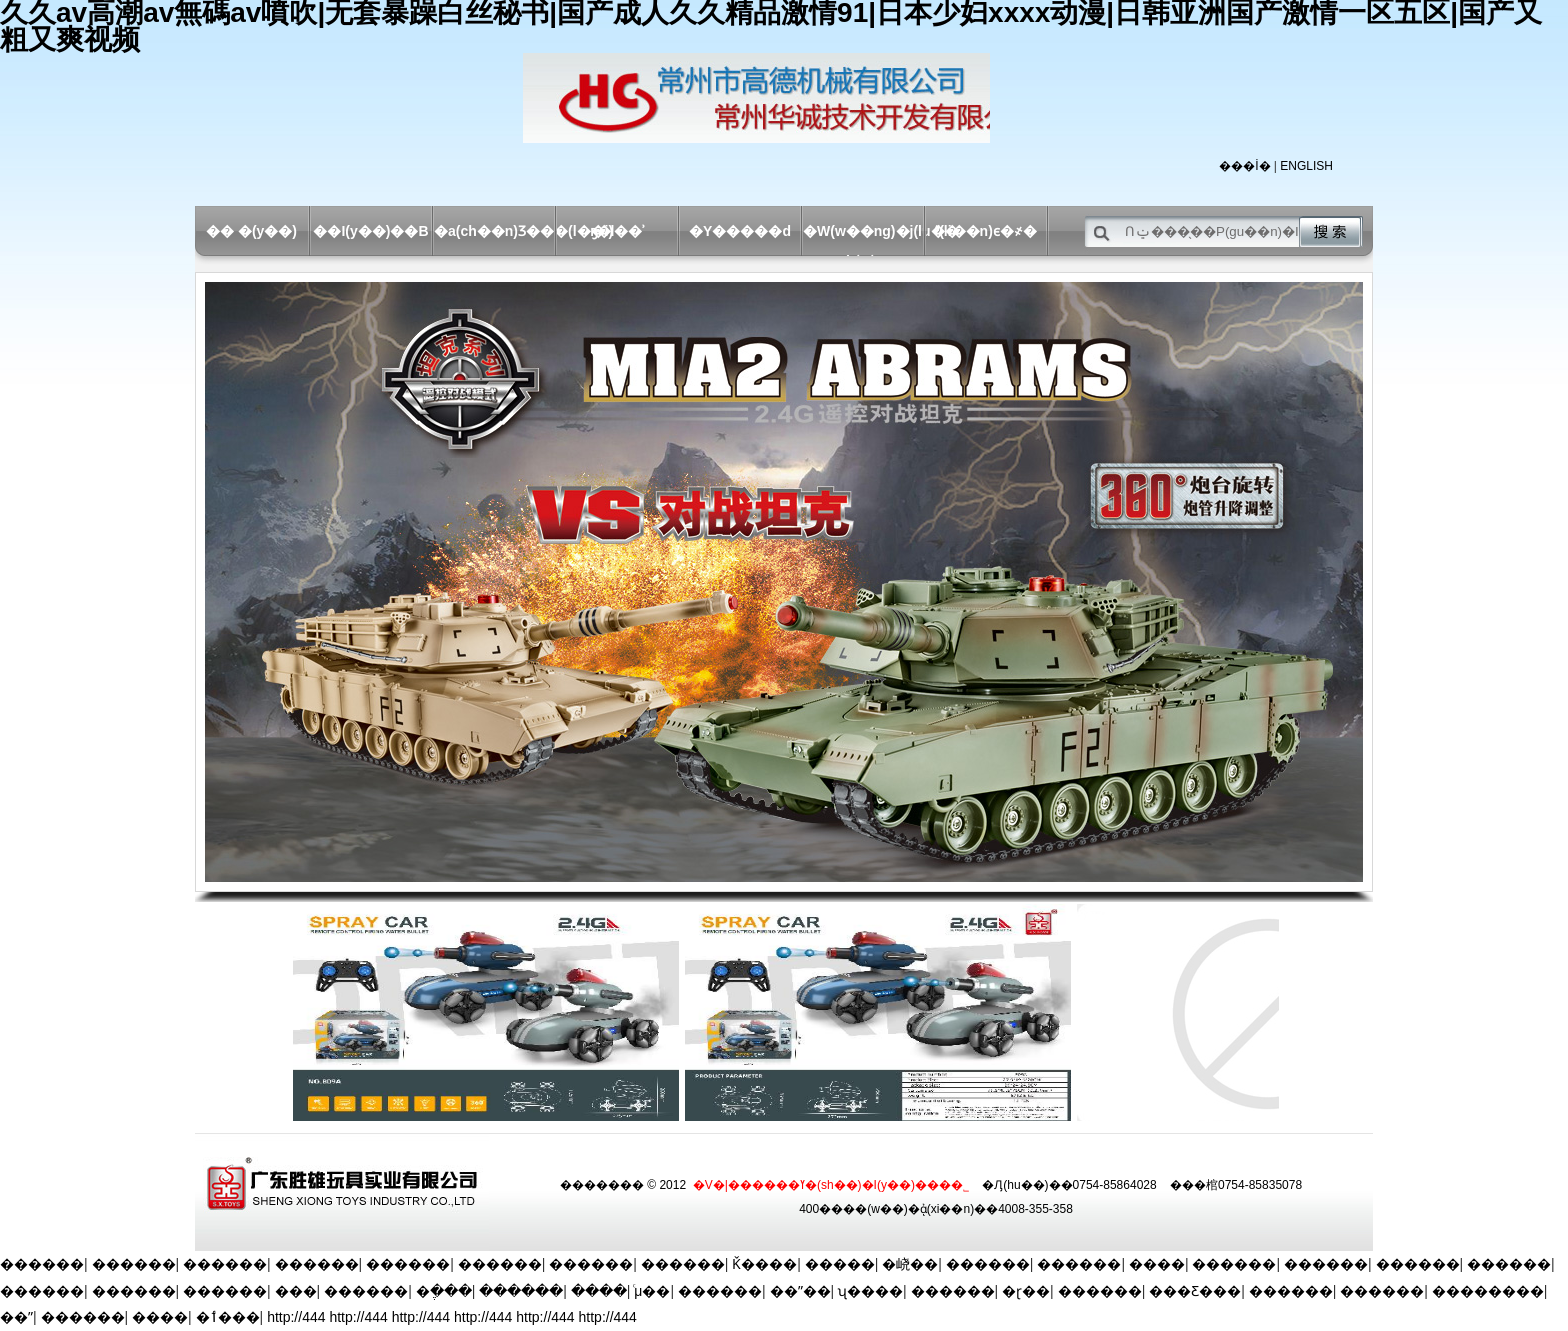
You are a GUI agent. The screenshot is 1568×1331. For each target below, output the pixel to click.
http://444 (296, 1317)
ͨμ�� (652, 1291)
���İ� (1244, 166)
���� (1157, 1264)
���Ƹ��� (1195, 1291)
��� (296, 1291)
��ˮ (16, 1317)
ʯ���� (870, 1291)
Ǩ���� (764, 1264)
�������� (1488, 1291)
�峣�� (910, 1264)
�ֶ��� (444, 1291)
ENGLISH (1306, 166)
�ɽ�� (1026, 1291)
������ (42, 1264)
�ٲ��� (228, 1317)
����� (840, 1264)
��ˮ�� (800, 1291)
